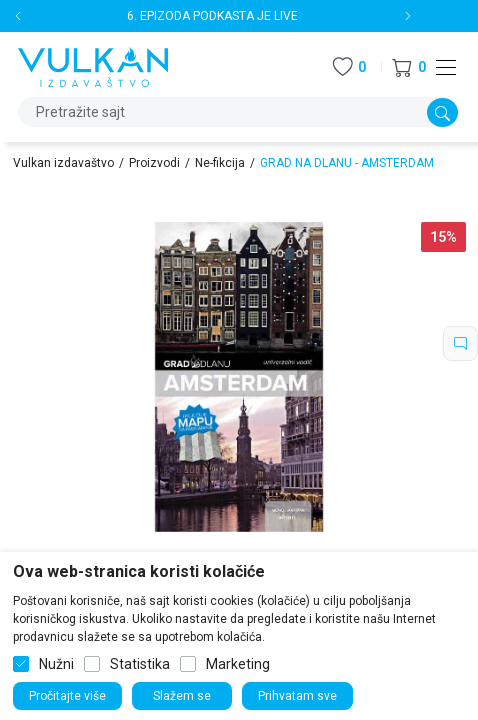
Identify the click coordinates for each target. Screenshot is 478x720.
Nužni (56, 664)
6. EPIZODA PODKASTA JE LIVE (212, 16)
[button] (409, 67)
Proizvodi (154, 163)
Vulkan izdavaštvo (63, 163)
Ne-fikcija (220, 163)
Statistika (140, 664)
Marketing (238, 664)
